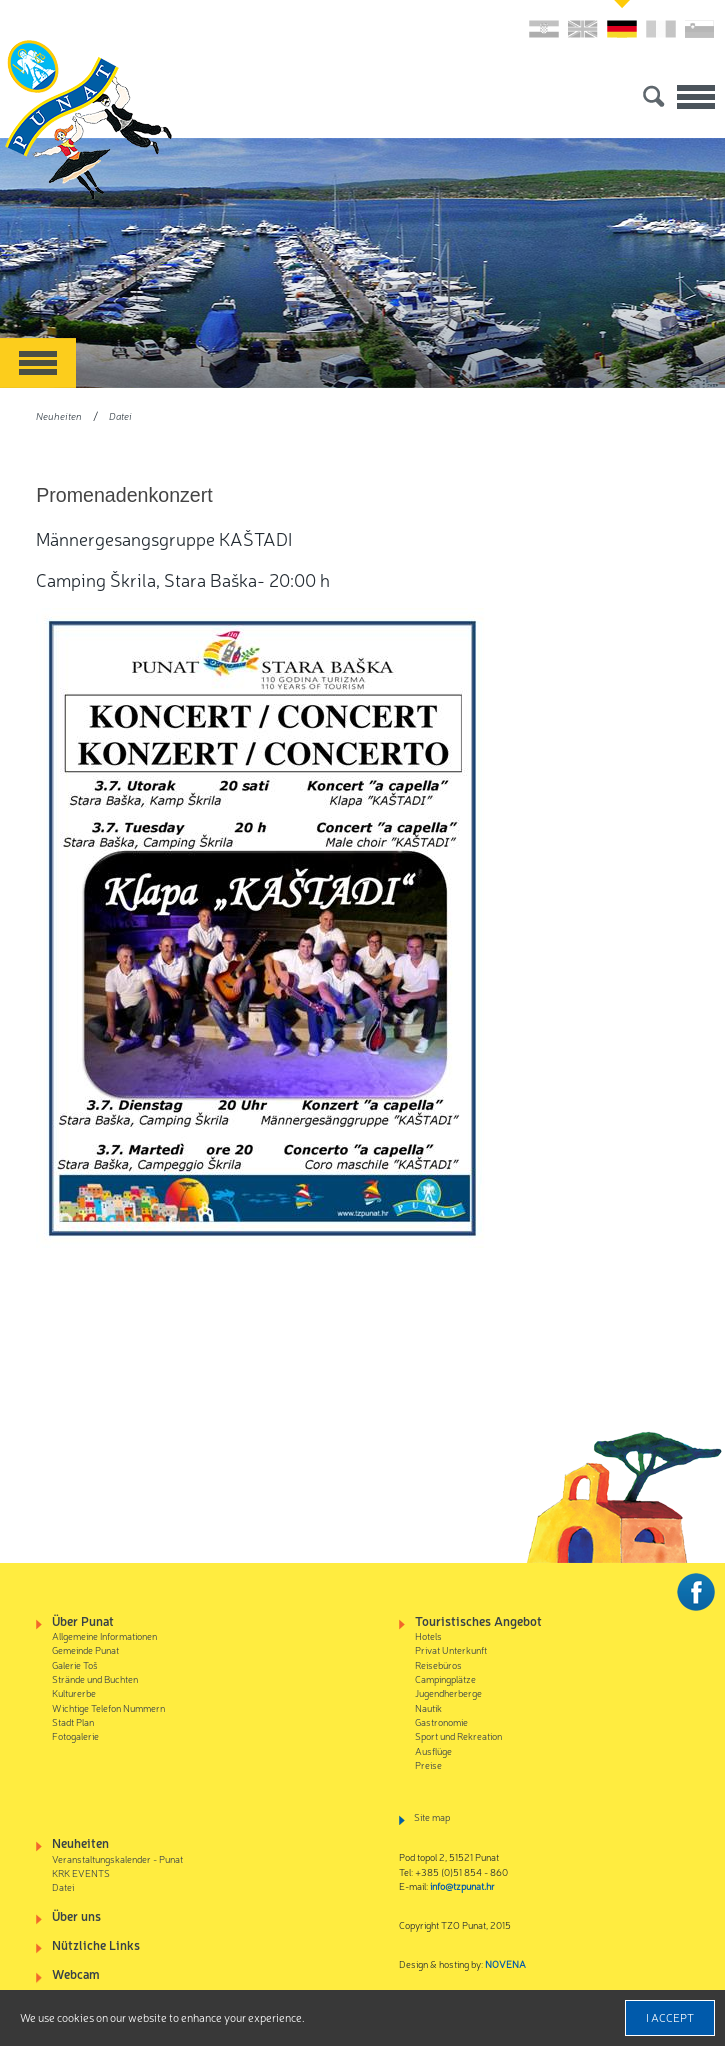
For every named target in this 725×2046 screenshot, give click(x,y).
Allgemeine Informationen (104, 1635)
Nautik (428, 1707)
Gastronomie (441, 1721)
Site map (432, 1816)
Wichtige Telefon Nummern (108, 1707)
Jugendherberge (448, 1692)
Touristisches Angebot (478, 1620)
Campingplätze (445, 1678)
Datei (120, 415)
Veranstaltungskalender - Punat (117, 1858)
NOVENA (505, 1963)
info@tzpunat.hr (462, 1885)
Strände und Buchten (95, 1678)
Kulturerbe (74, 1692)
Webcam (76, 1973)
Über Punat (83, 1620)
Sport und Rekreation (458, 1735)
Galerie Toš (75, 1664)
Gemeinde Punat (85, 1649)
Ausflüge (433, 1750)
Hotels (428, 1635)
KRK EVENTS (81, 1872)
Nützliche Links (96, 1944)
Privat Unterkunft (451, 1649)
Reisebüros (438, 1664)
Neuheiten (59, 415)
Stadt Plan (73, 1721)
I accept (670, 2017)
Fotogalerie (75, 1735)
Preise (428, 1764)
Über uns (76, 1915)
